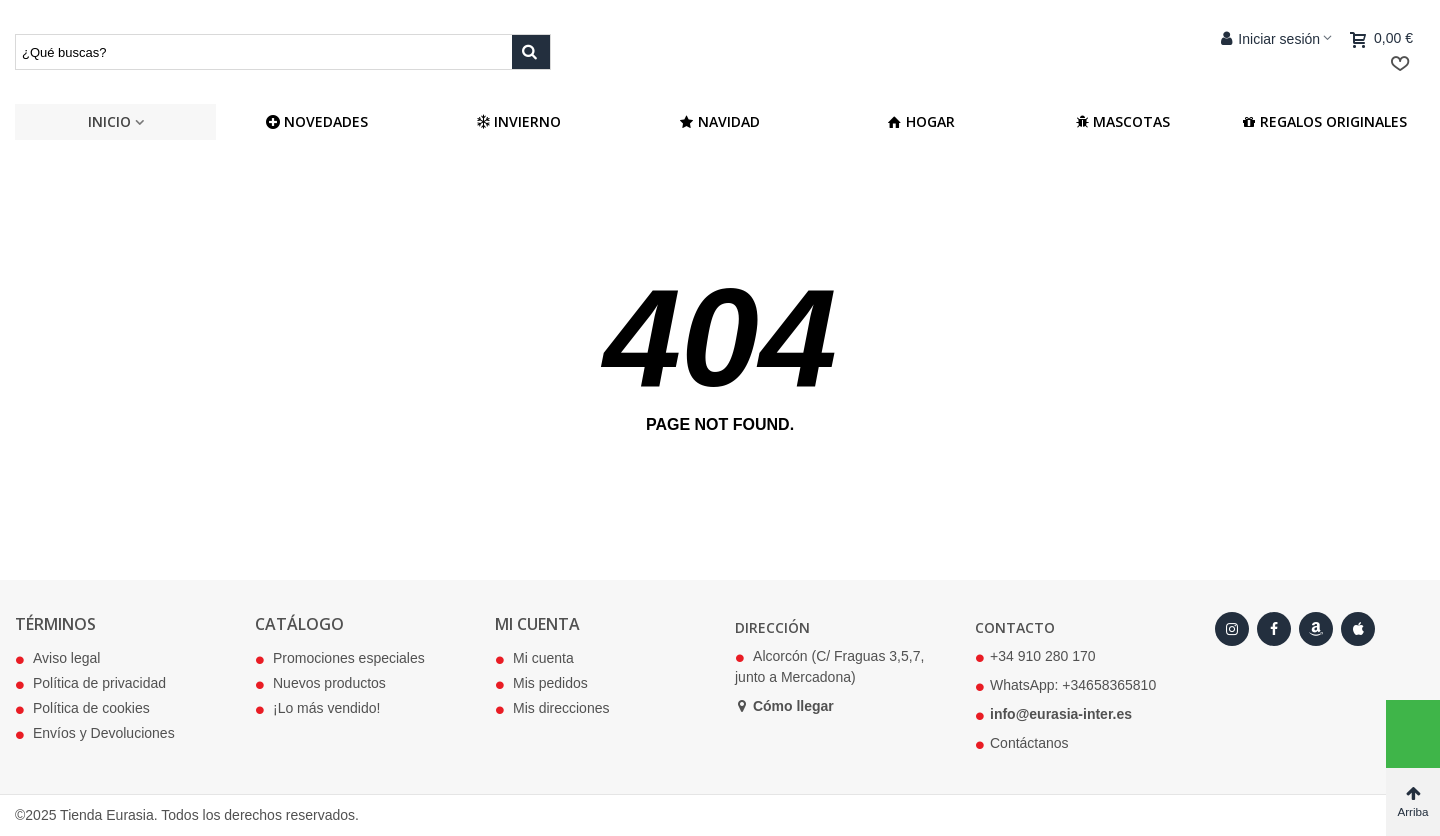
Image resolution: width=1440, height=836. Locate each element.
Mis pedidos (541, 684)
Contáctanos (1029, 743)
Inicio (109, 121)
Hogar (921, 121)
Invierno (518, 121)
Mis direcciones (552, 709)
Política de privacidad (90, 684)
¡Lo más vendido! (317, 709)
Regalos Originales (1324, 121)
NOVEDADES (317, 121)
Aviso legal (57, 659)
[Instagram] (1232, 629)
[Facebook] (1274, 629)
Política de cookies (82, 709)
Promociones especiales (340, 659)
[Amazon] (1316, 629)
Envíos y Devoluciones (95, 734)
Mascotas (1122, 121)
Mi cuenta (534, 659)
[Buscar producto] (531, 52)
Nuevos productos (320, 684)
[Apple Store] (1358, 629)
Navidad (720, 121)
